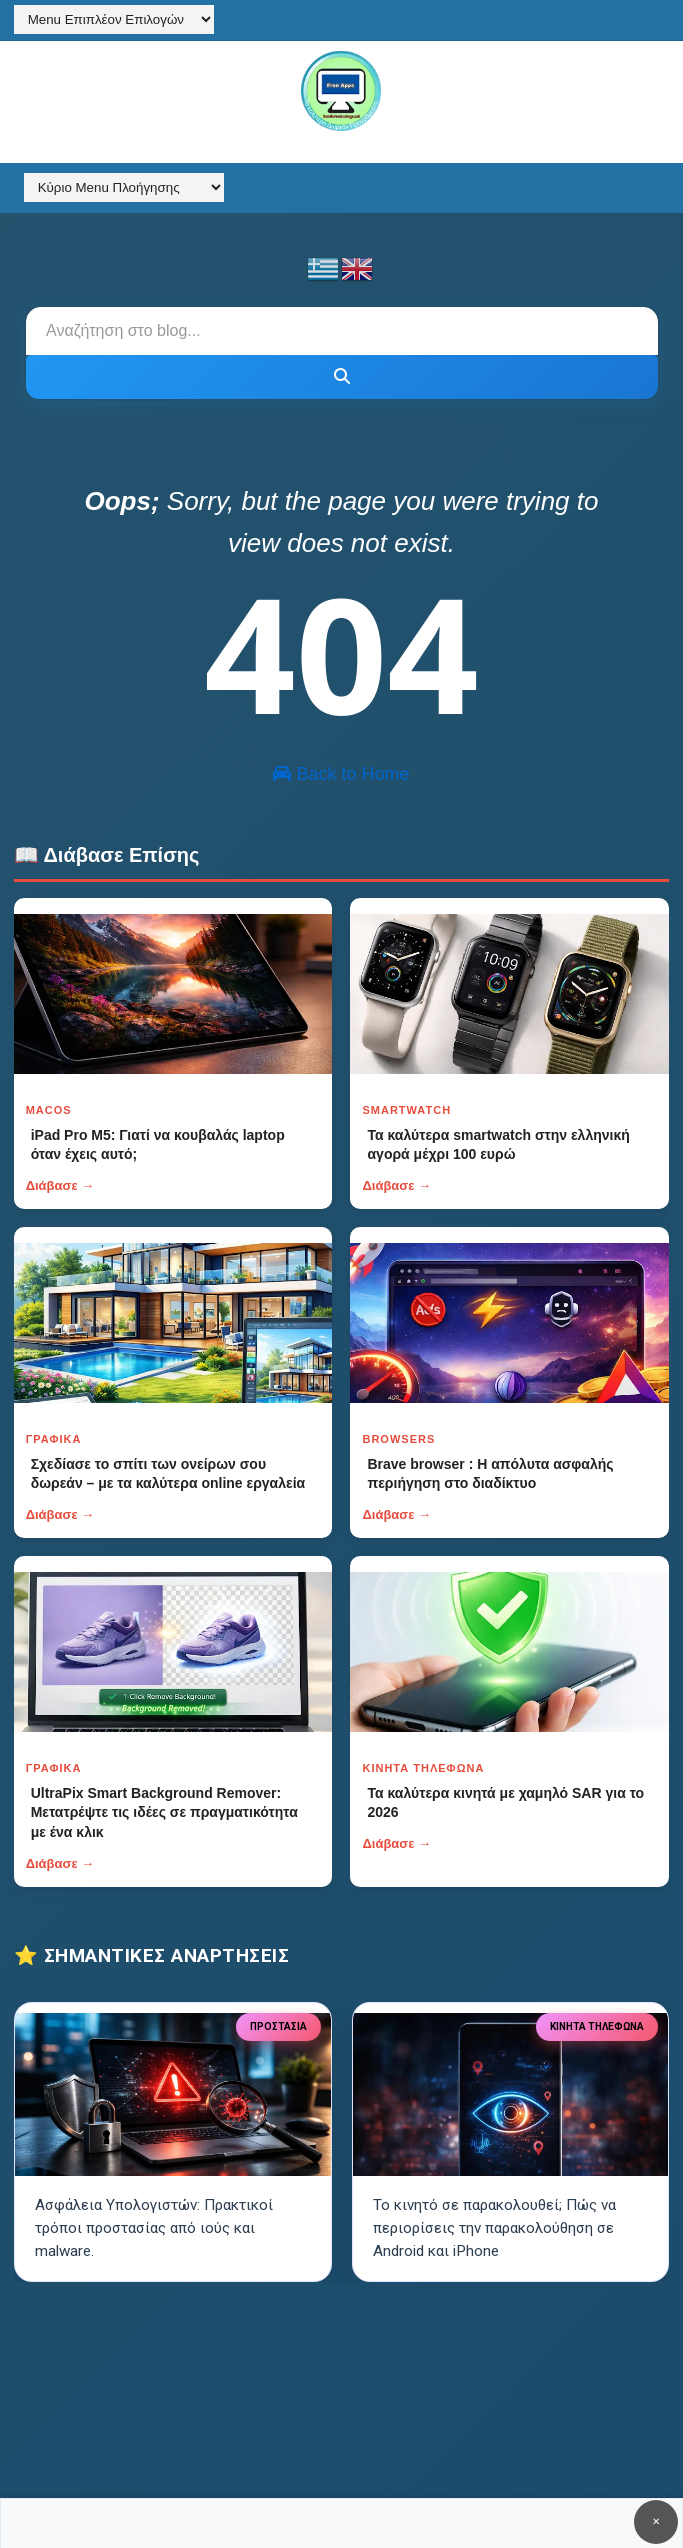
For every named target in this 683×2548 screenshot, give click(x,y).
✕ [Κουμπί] (656, 2521)
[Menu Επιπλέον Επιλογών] (114, 19)
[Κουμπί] (342, 377)
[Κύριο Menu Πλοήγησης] (124, 187)
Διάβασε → (60, 1185)
